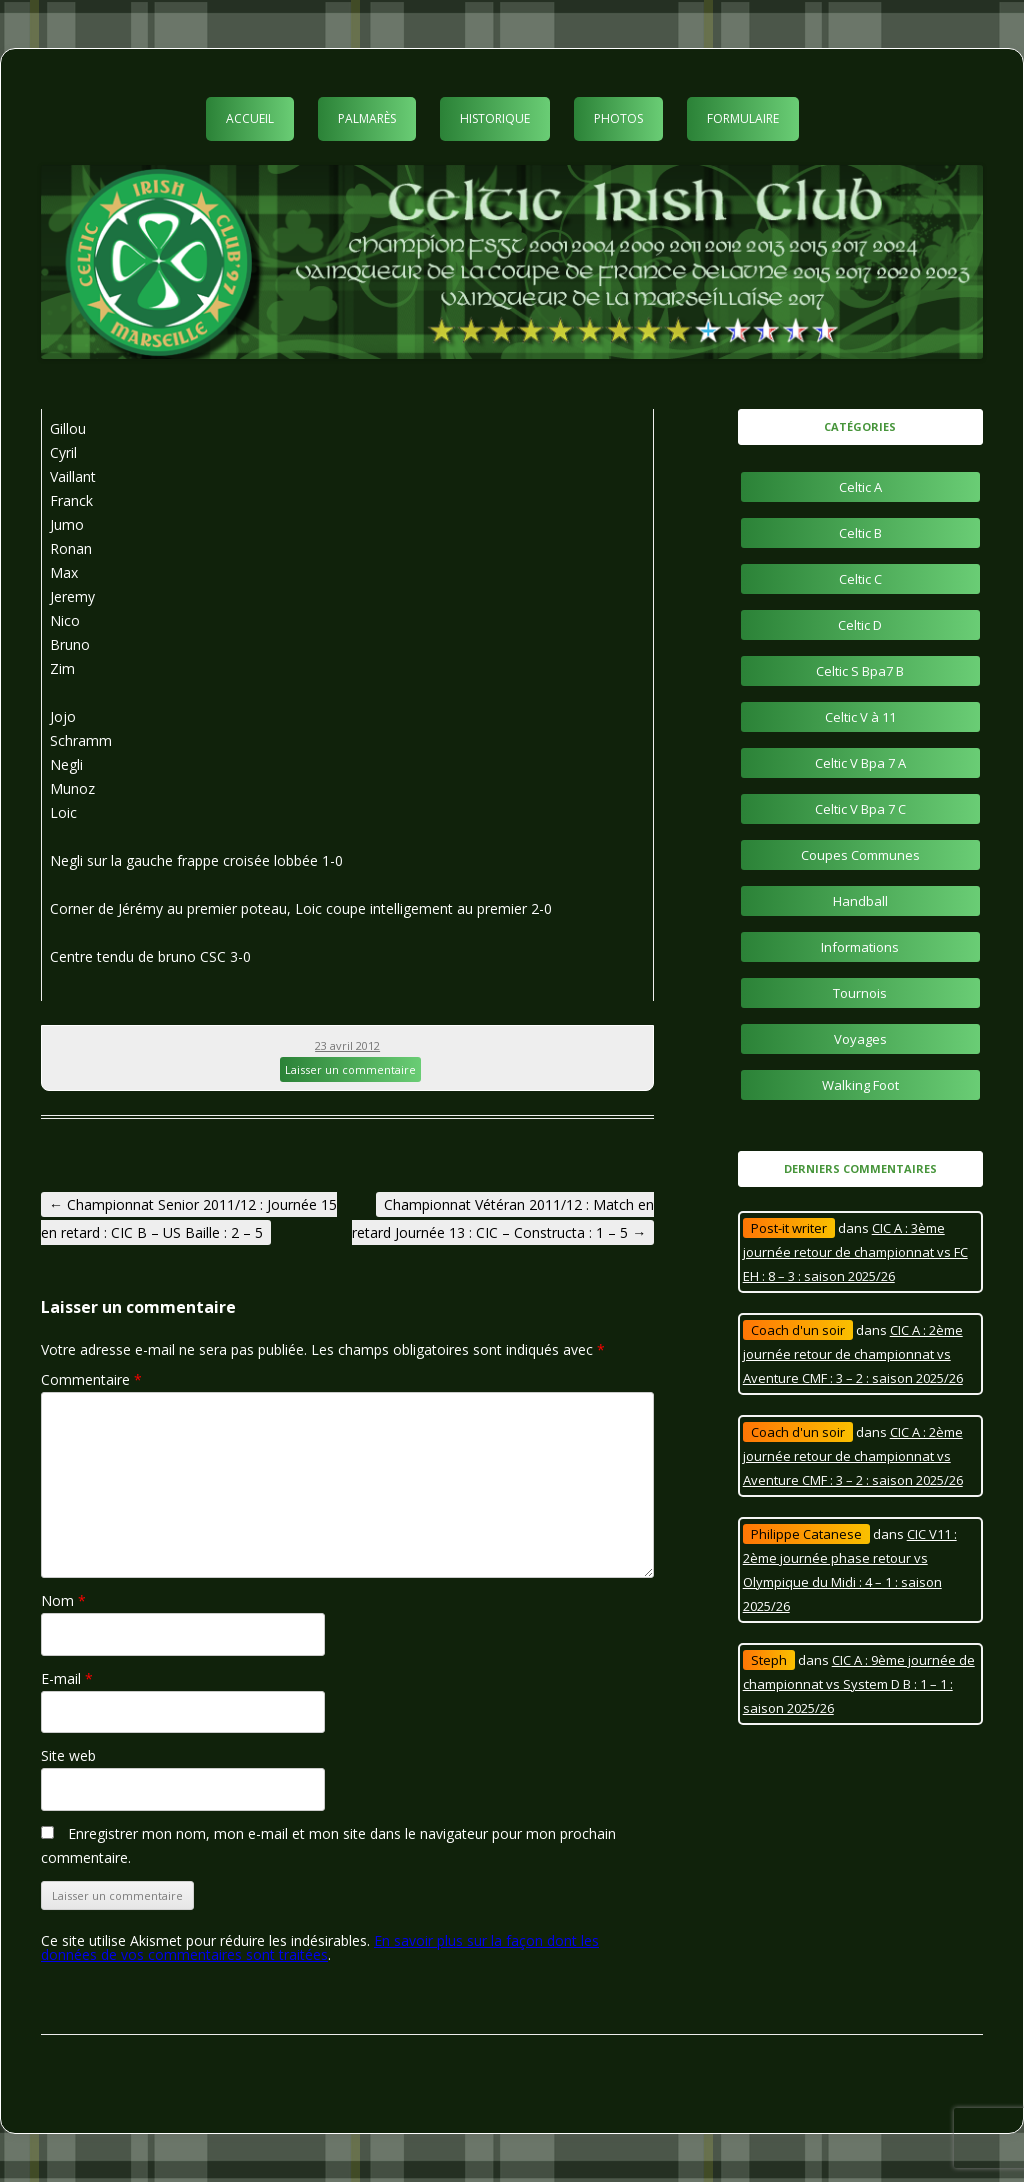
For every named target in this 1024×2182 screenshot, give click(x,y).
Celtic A (860, 487)
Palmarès (367, 118)
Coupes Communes (860, 855)
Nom (63, 1600)
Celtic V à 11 (860, 717)
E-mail (67, 1678)
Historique (495, 118)
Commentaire (91, 1379)
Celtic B (860, 533)
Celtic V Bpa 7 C (860, 809)
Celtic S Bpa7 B (860, 671)
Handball (860, 901)
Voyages (860, 1039)
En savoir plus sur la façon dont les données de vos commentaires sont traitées (320, 1947)
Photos (618, 118)
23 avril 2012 (347, 1045)
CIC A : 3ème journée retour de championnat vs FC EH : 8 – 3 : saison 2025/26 (855, 1252)
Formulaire (743, 118)
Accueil (250, 118)
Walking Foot (860, 1085)
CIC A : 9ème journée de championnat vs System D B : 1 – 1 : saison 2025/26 (859, 1684)
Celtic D (860, 625)
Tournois (860, 993)
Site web (68, 1755)
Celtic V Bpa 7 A (860, 763)
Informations (860, 947)
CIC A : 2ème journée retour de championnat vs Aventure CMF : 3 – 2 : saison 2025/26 (853, 1354)
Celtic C (860, 579)
